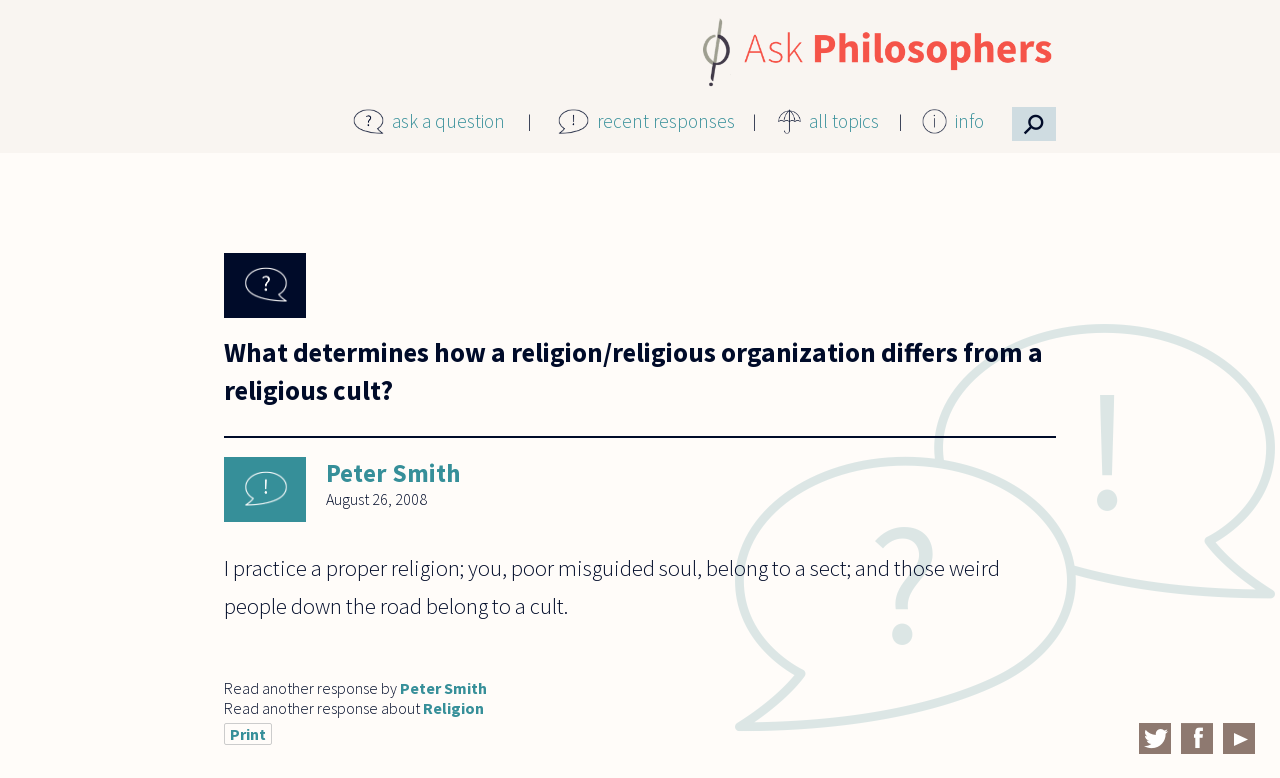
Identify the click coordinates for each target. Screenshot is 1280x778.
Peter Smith (393, 473)
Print (248, 734)
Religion (453, 708)
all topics (844, 121)
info (969, 121)
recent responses (666, 121)
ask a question (448, 121)
